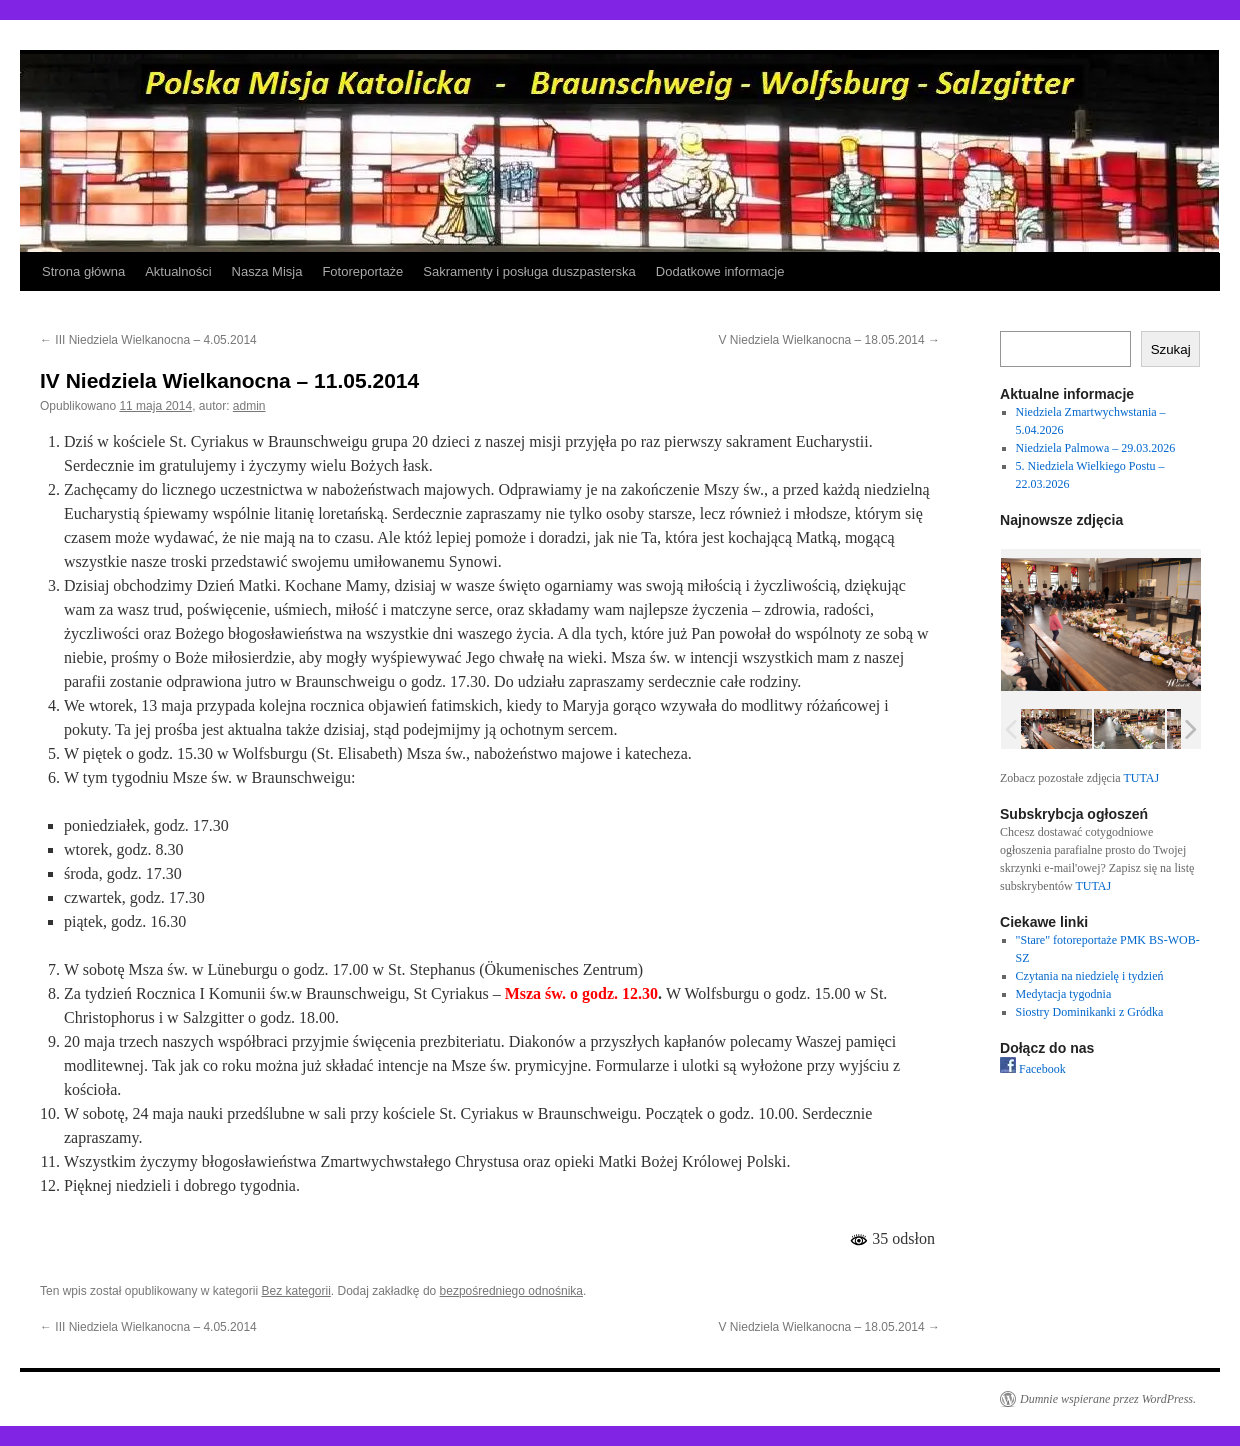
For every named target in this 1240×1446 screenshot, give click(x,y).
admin (249, 406)
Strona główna (83, 271)
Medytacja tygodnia (1064, 994)
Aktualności (178, 271)
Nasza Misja (267, 271)
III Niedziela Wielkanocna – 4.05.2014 (148, 340)
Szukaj (1171, 349)
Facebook (1033, 1069)
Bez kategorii (295, 1291)
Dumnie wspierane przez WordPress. (1108, 1399)
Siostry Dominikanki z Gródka (1090, 1012)
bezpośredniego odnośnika (511, 1291)
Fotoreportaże (362, 271)
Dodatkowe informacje (720, 271)
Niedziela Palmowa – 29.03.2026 (1096, 448)
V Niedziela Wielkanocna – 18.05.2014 (829, 340)
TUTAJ (1141, 778)
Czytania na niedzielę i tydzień (1090, 976)
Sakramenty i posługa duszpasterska (529, 271)
